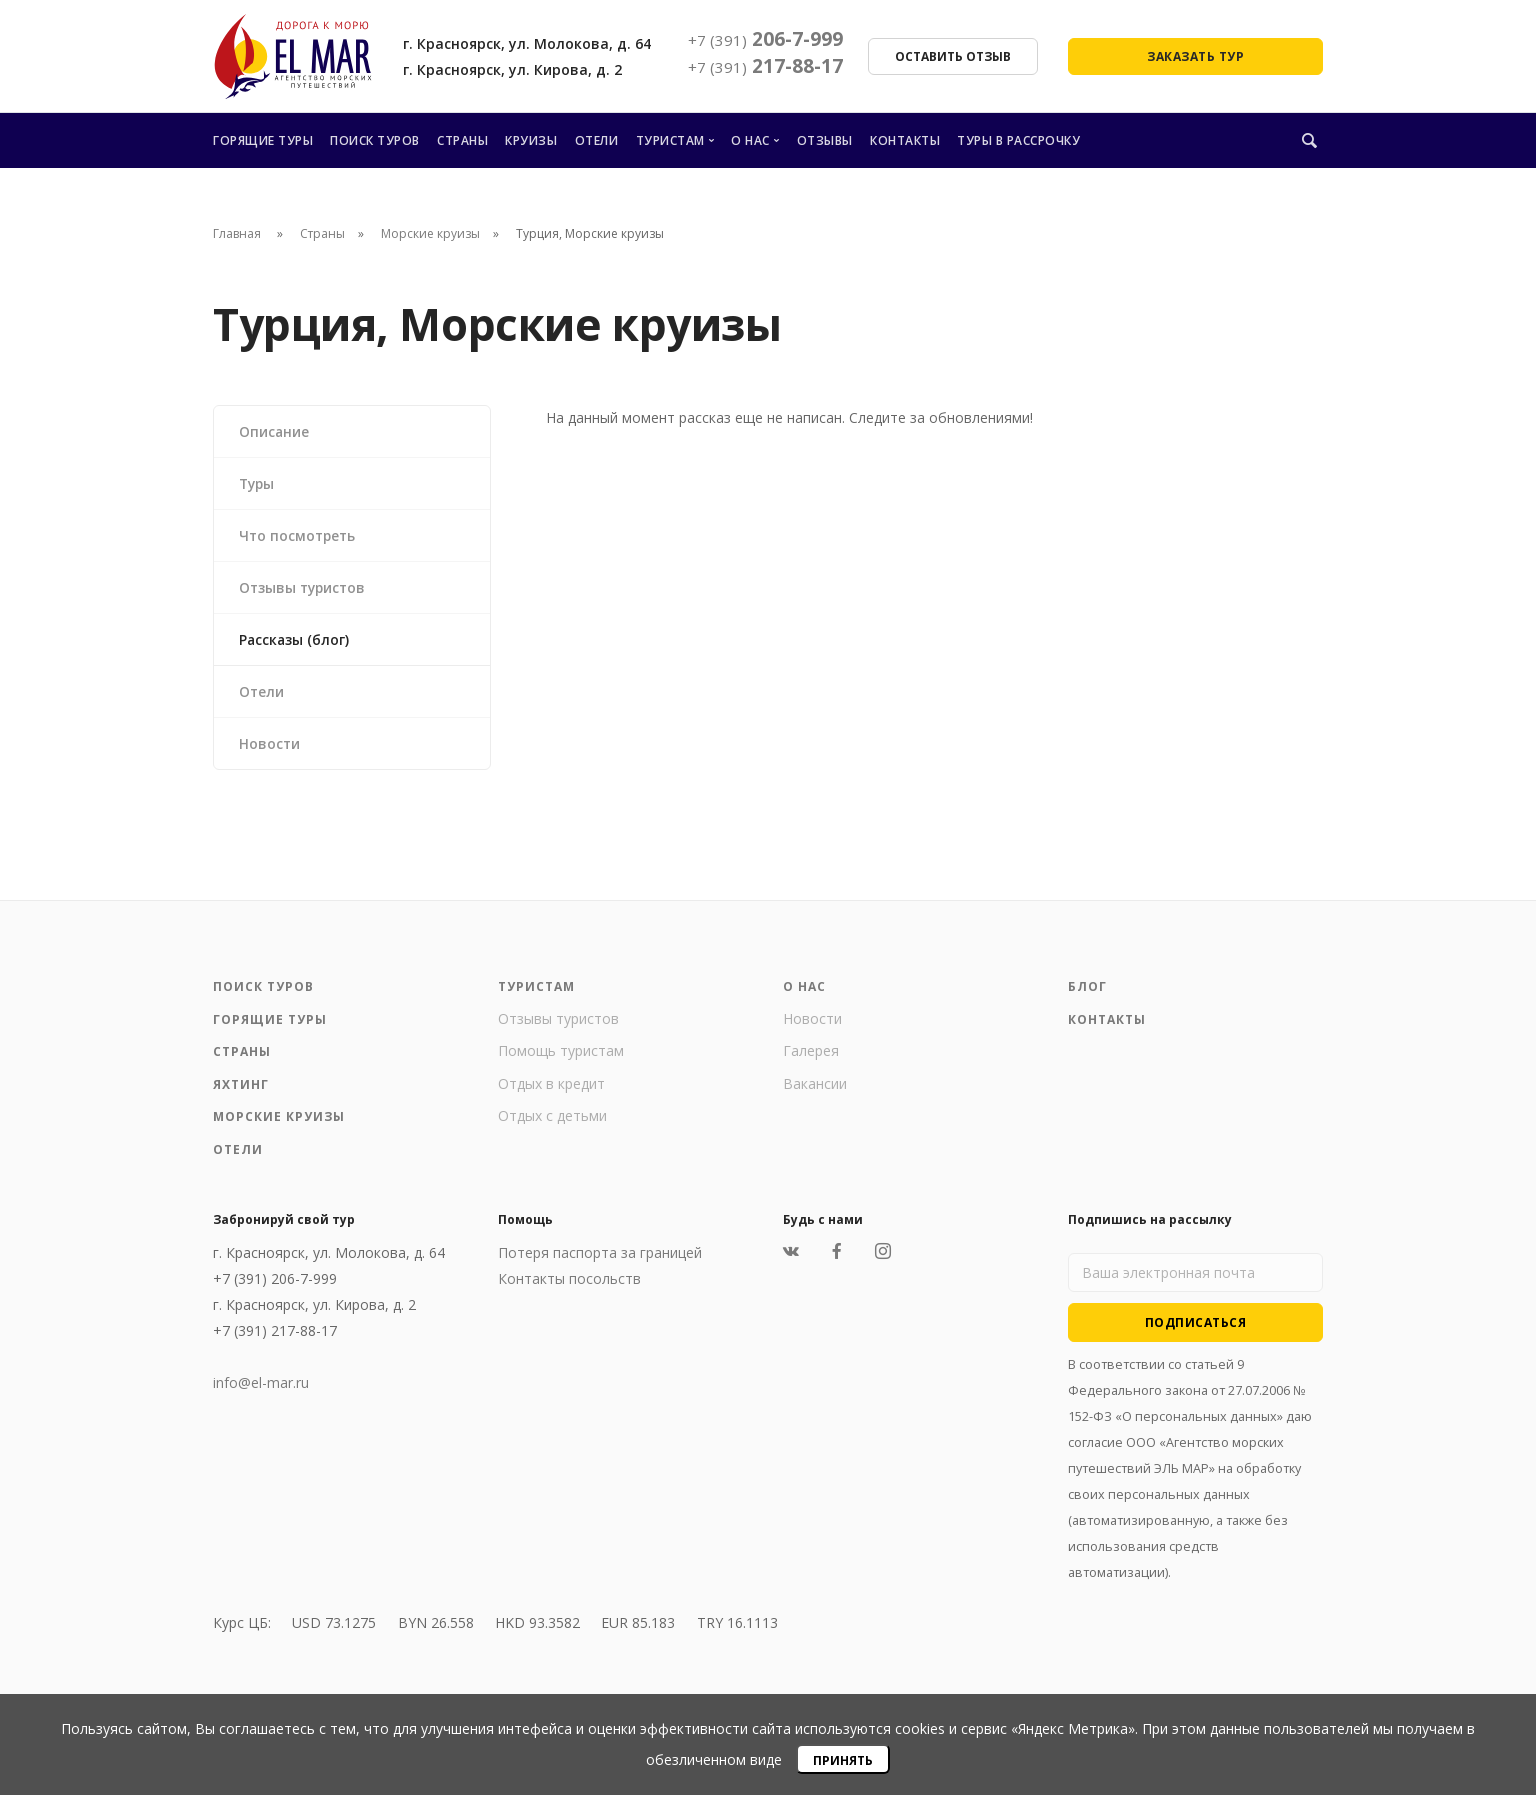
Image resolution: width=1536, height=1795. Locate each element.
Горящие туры (263, 140)
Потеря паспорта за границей (600, 1260)
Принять (843, 1760)
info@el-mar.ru (261, 1390)
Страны (462, 140)
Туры (259, 484)
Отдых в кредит (551, 1090)
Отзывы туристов (305, 590)
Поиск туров (375, 140)
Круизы (531, 140)
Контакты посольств (569, 1286)
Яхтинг (241, 1091)
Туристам (670, 140)
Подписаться (1196, 1329)
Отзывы (825, 140)
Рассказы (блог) (296, 643)
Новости (271, 749)
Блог (1087, 994)
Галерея (811, 1058)
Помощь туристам (561, 1058)
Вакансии (815, 1090)
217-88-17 (765, 66)
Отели (597, 140)
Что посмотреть (300, 537)
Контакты (905, 140)
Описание (275, 431)
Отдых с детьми (552, 1123)
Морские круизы (430, 233)
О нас (750, 140)
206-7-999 (765, 39)
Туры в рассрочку (1018, 140)
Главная (237, 233)
